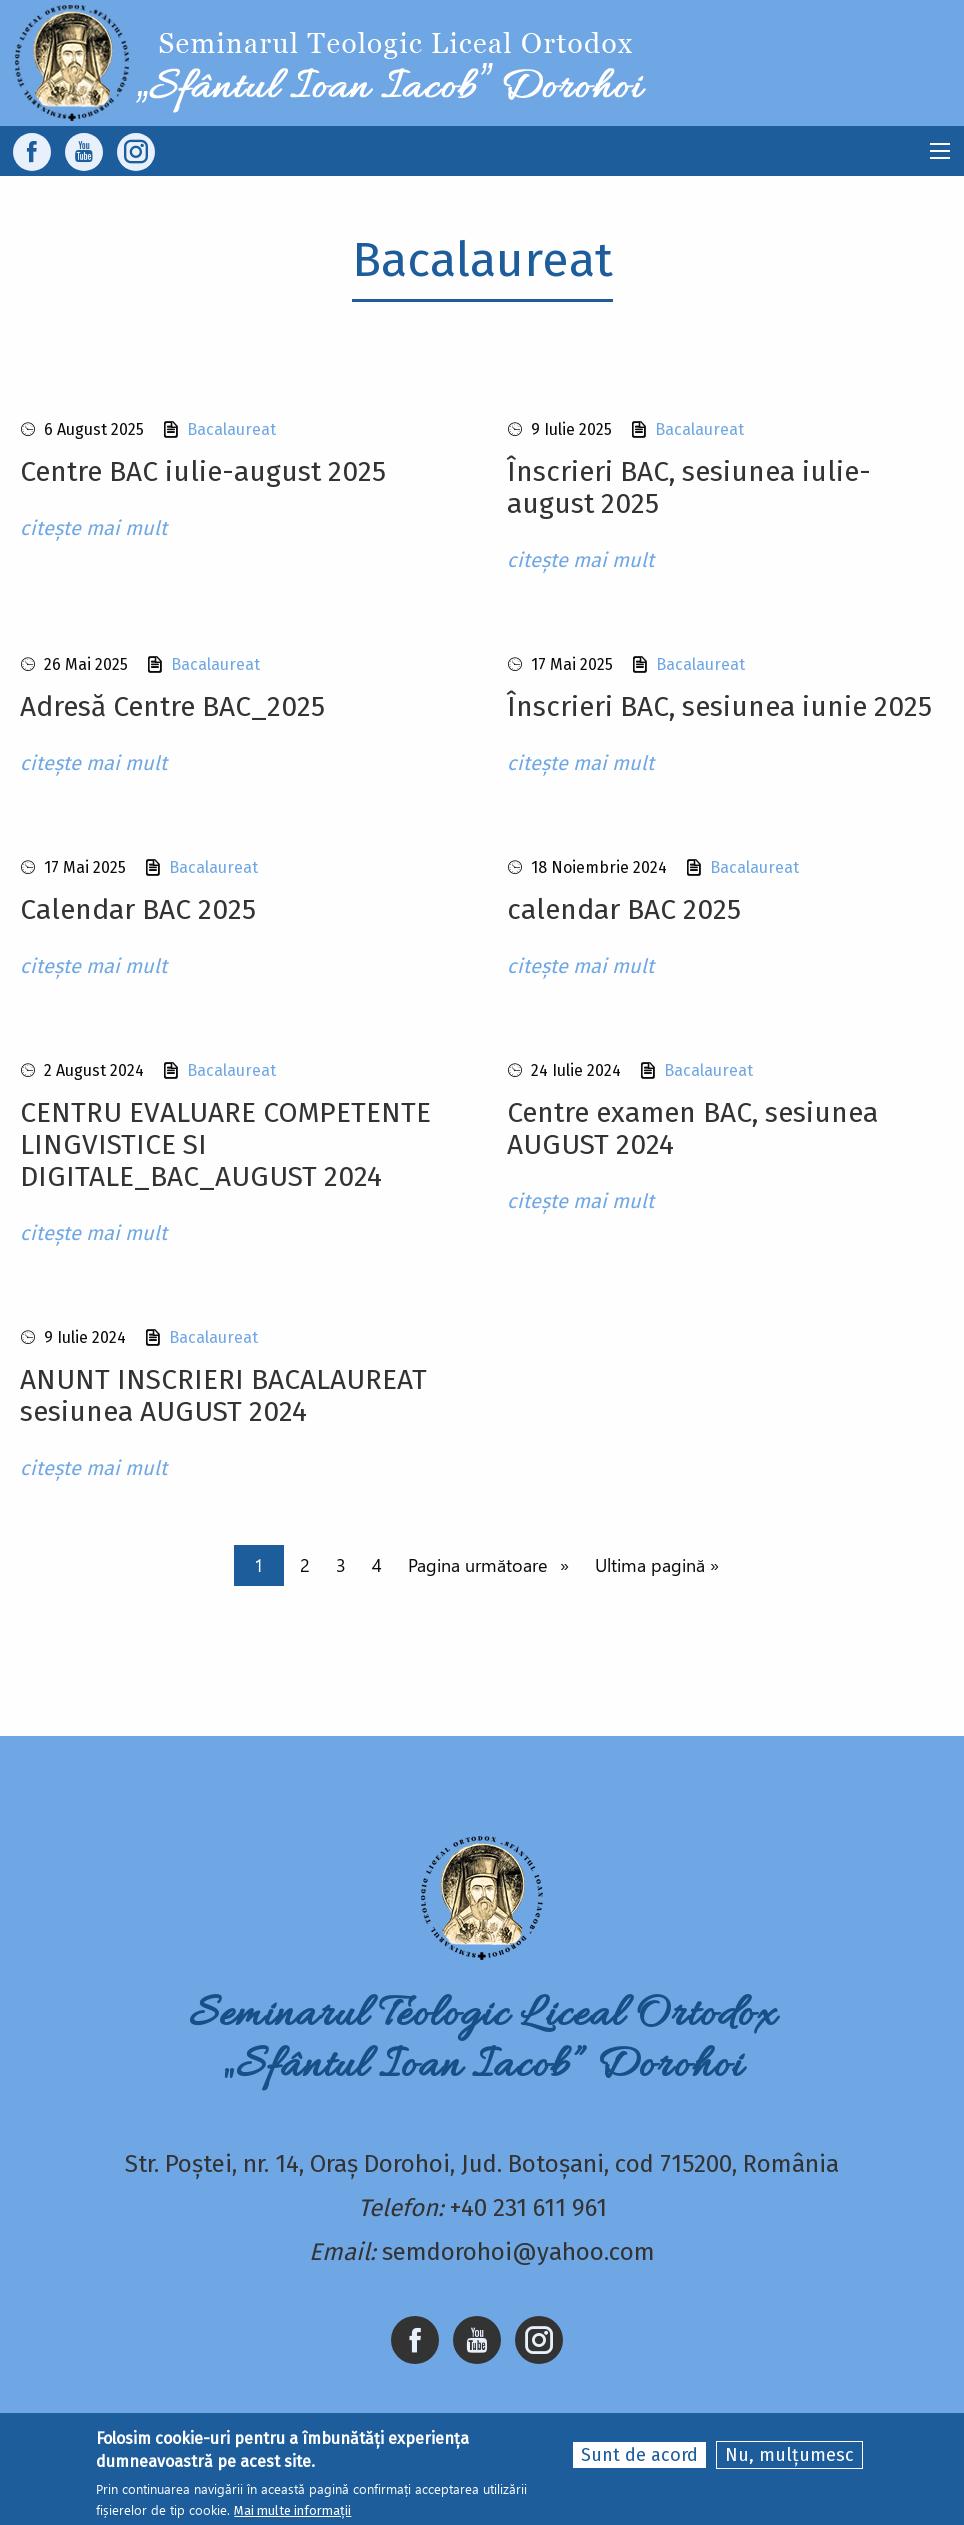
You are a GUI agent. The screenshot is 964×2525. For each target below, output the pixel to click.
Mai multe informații (292, 2510)
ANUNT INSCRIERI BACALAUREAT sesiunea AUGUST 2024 (223, 1395)
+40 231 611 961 (528, 2208)
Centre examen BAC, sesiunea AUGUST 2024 (692, 1128)
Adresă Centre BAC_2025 (172, 706)
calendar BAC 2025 (624, 909)
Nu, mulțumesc (789, 2455)
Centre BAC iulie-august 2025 (203, 471)
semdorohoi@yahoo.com (518, 2252)
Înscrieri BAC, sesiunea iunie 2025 (719, 706)
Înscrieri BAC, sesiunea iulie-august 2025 (689, 487)
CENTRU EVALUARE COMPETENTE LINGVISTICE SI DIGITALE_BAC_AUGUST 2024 (225, 1144)
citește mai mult (93, 528)
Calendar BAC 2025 (138, 909)
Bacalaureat (231, 429)
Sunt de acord (639, 2455)
